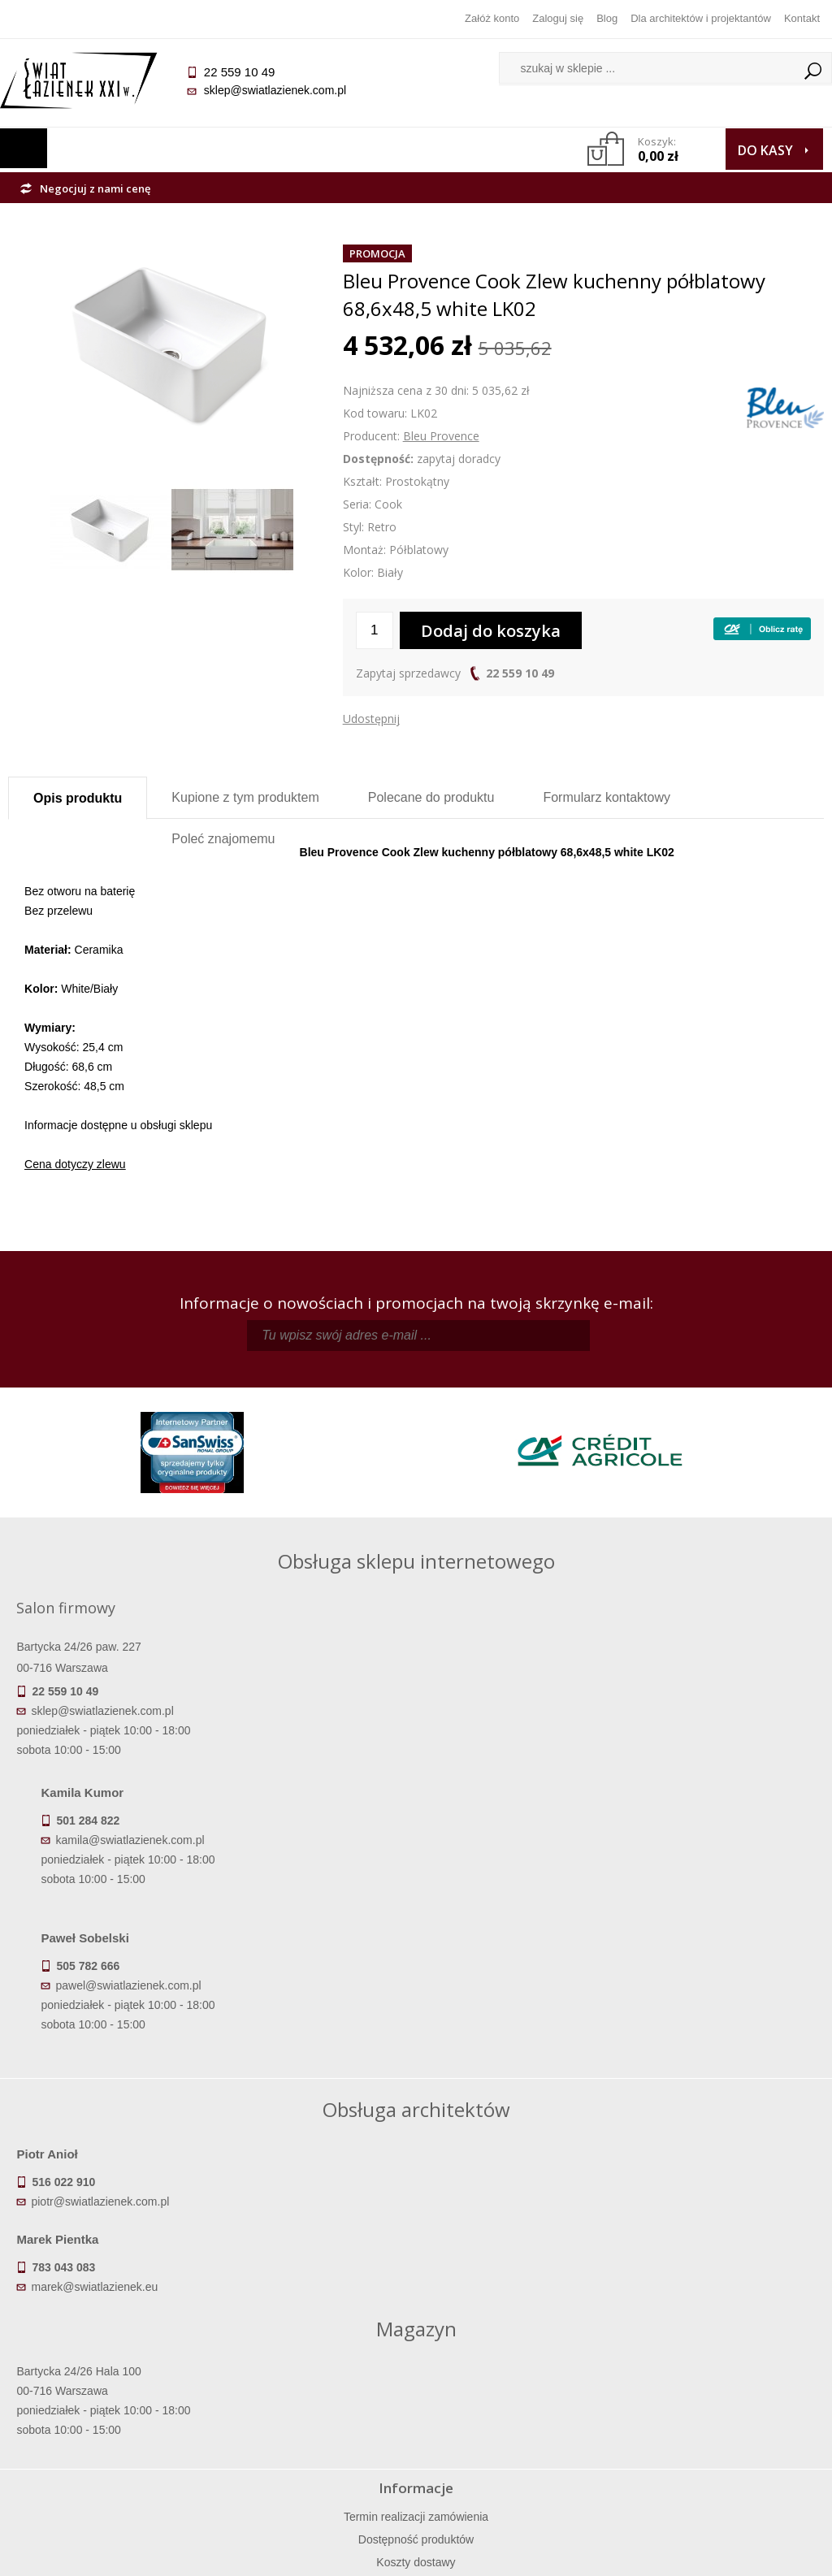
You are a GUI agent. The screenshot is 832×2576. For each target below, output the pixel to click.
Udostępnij (371, 718)
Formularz (606, 797)
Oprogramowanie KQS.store (744, 2553)
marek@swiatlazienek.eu (494, 2055)
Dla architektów (722, 2399)
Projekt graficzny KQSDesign (583, 2553)
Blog (607, 18)
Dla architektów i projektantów (700, 18)
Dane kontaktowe (721, 2354)
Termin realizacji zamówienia (109, 2354)
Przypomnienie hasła (518, 2399)
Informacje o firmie (722, 2376)
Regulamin (314, 2354)
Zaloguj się (557, 18)
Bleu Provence (441, 436)
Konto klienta (518, 2422)
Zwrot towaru (110, 2445)
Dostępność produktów (109, 2376)
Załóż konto (492, 18)
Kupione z (244, 797)
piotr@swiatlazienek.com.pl (108, 2055)
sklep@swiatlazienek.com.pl (282, 90)
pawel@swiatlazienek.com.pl (457, 1814)
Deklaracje (109, 2467)
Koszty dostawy (110, 2399)
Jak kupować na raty (314, 2399)
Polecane (431, 797)
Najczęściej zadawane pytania (314, 2376)
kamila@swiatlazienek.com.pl (458, 1669)
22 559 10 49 (520, 673)
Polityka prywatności (314, 2422)
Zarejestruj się (518, 2376)
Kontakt (802, 18)
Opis (77, 798)
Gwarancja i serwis (110, 2422)
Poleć (223, 839)
